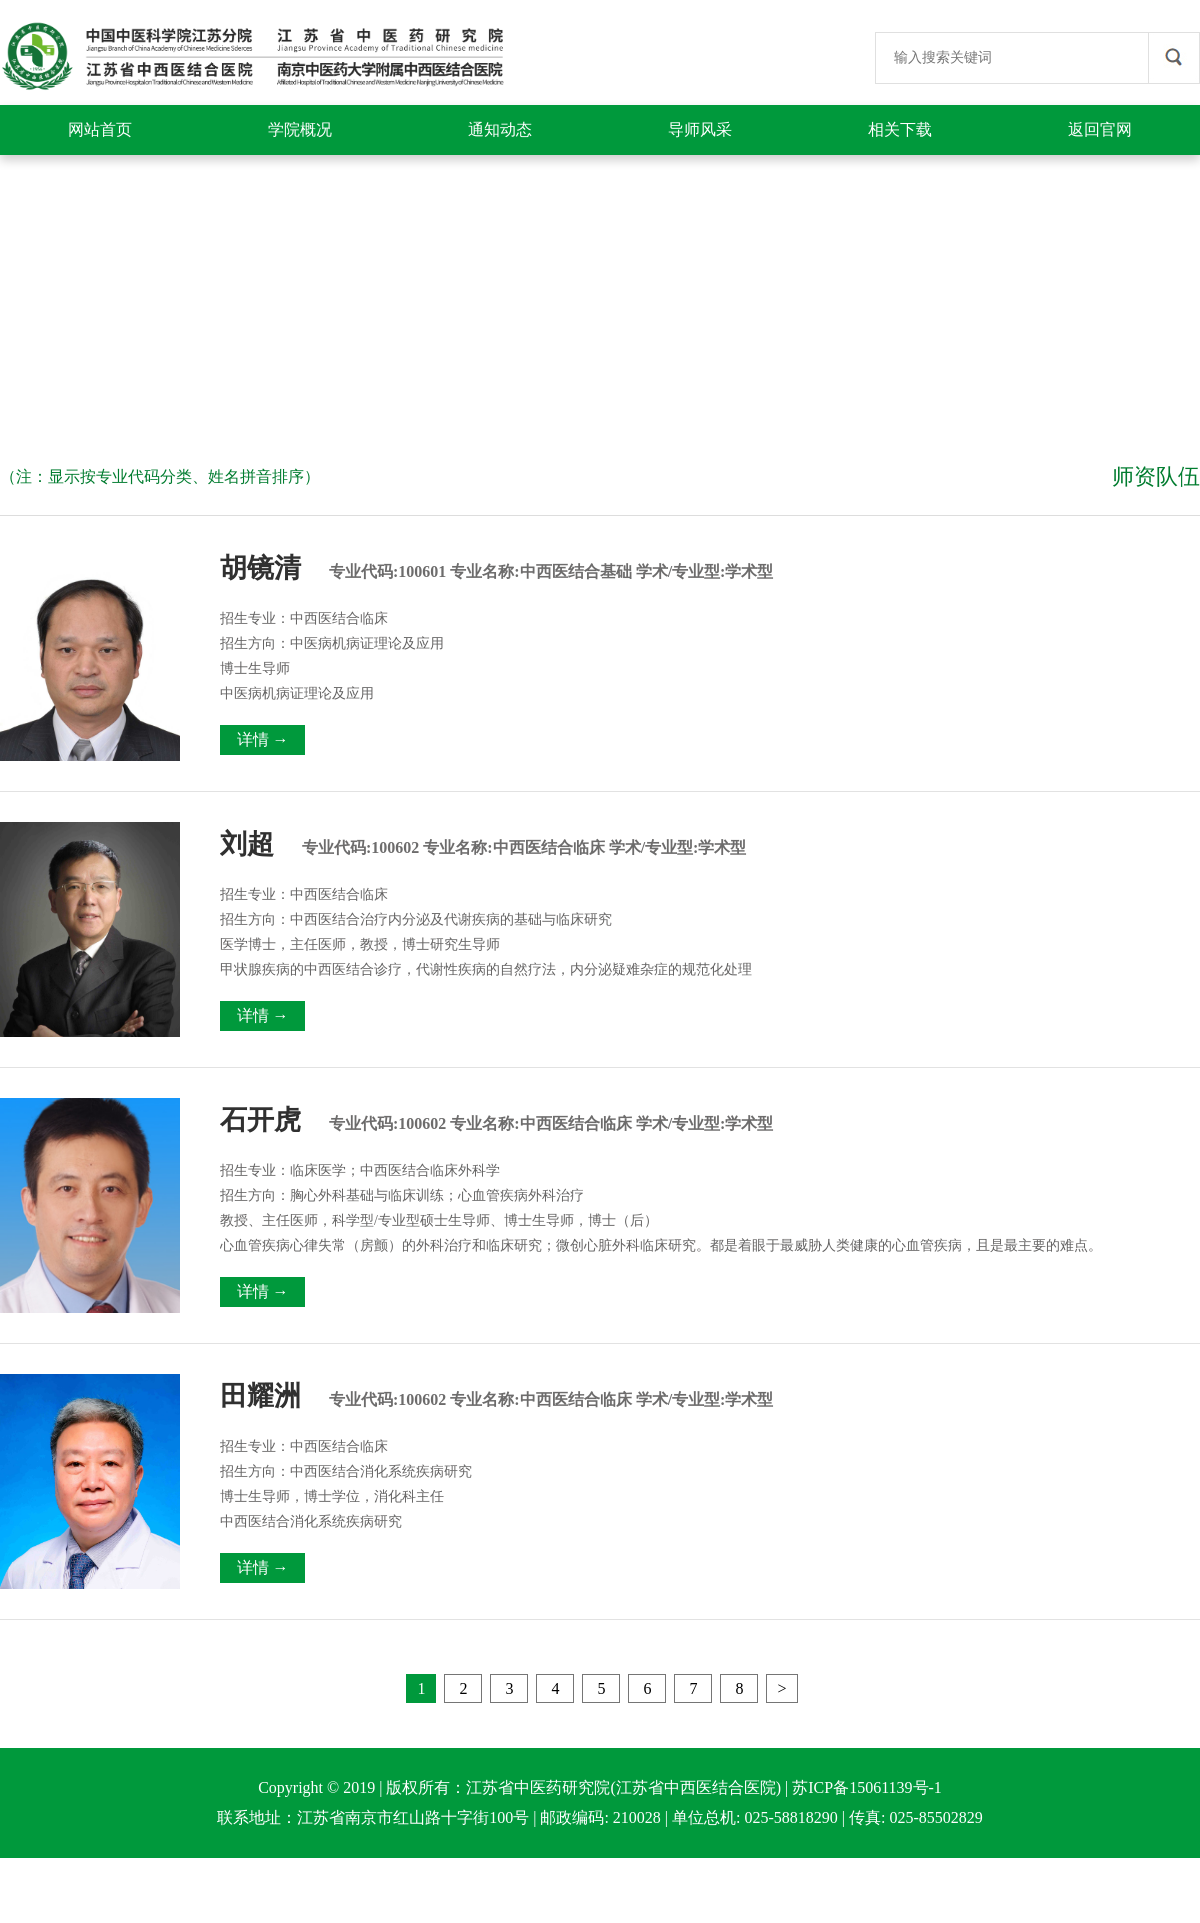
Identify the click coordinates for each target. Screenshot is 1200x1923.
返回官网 (1100, 129)
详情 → (263, 739)
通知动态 (500, 129)
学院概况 (300, 129)
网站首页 (100, 129)
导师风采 (700, 129)
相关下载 (900, 129)
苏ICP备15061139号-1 (867, 1787)
